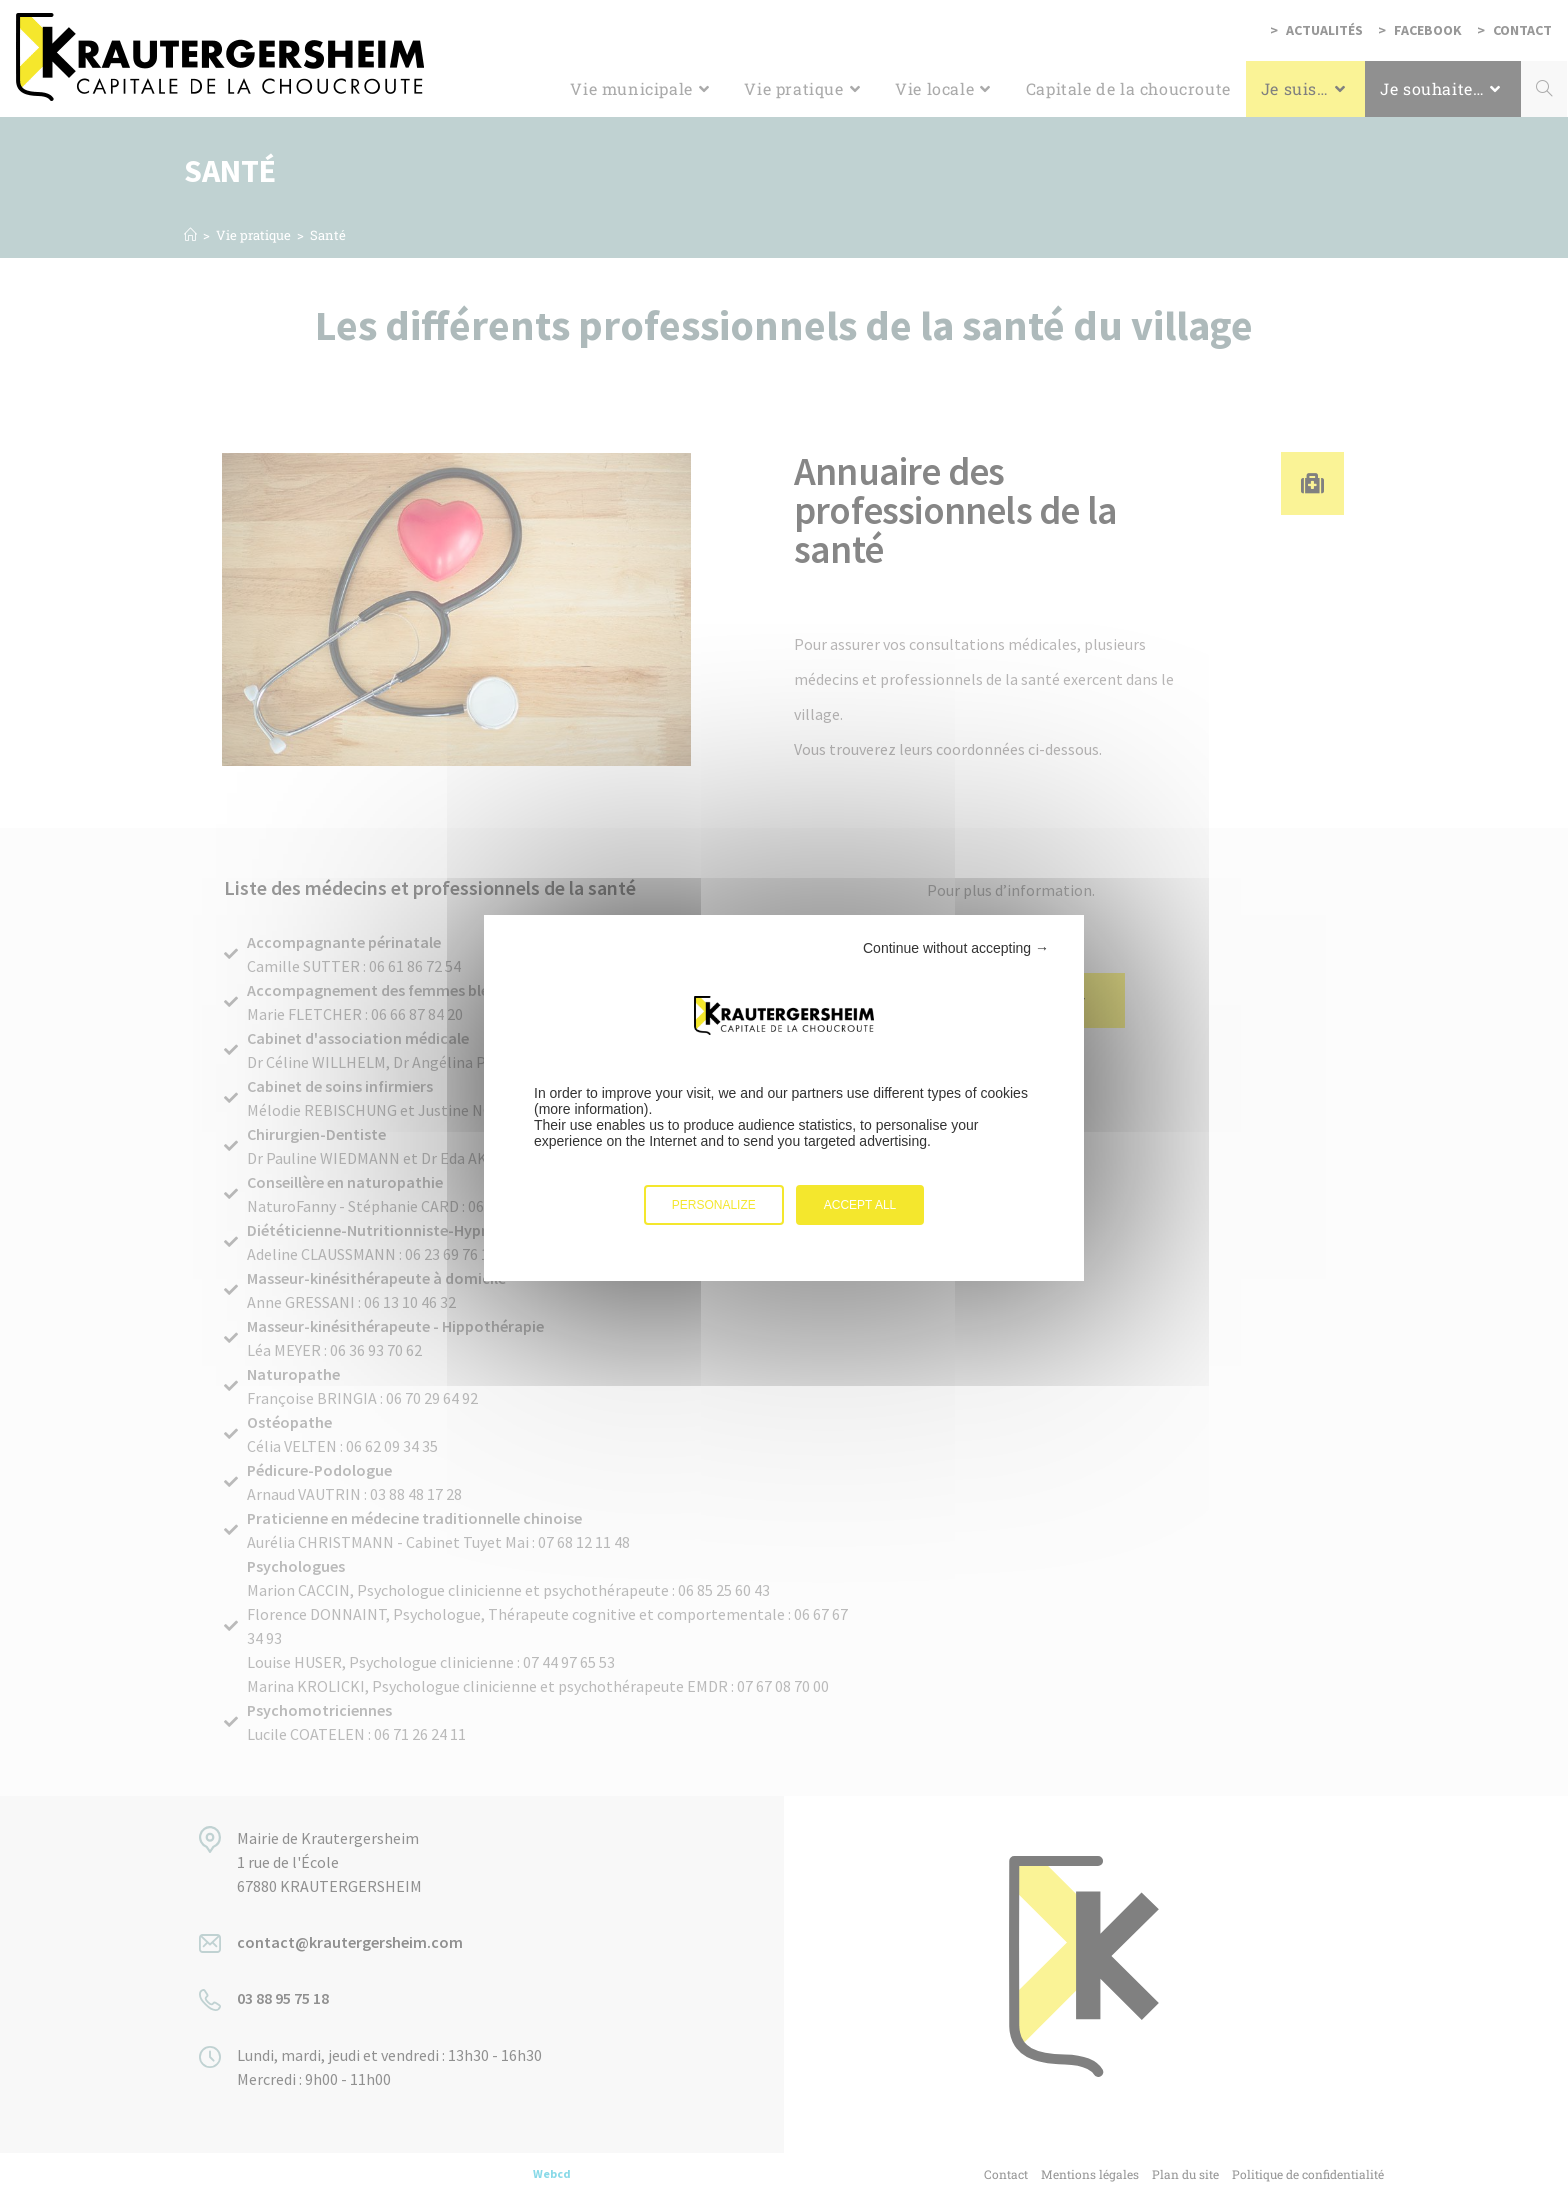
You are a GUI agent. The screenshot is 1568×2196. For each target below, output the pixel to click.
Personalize (714, 1205)
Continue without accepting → (956, 948)
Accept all (860, 1205)
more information (591, 1109)
